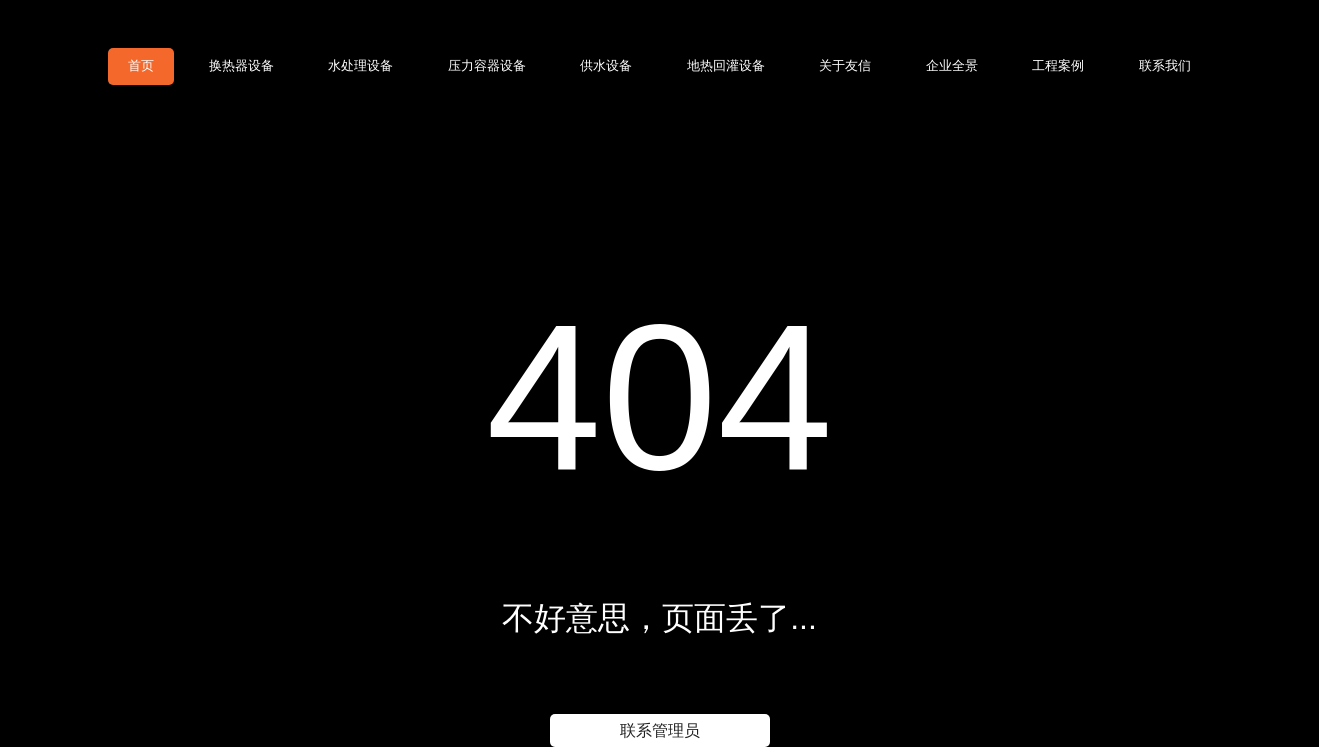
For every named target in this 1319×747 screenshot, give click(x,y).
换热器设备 (241, 65)
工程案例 (1058, 65)
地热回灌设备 (726, 65)
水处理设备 (360, 65)
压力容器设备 (487, 65)
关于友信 (845, 65)
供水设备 (606, 65)
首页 (141, 65)
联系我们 (1165, 65)
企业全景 (952, 65)
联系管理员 (660, 730)
